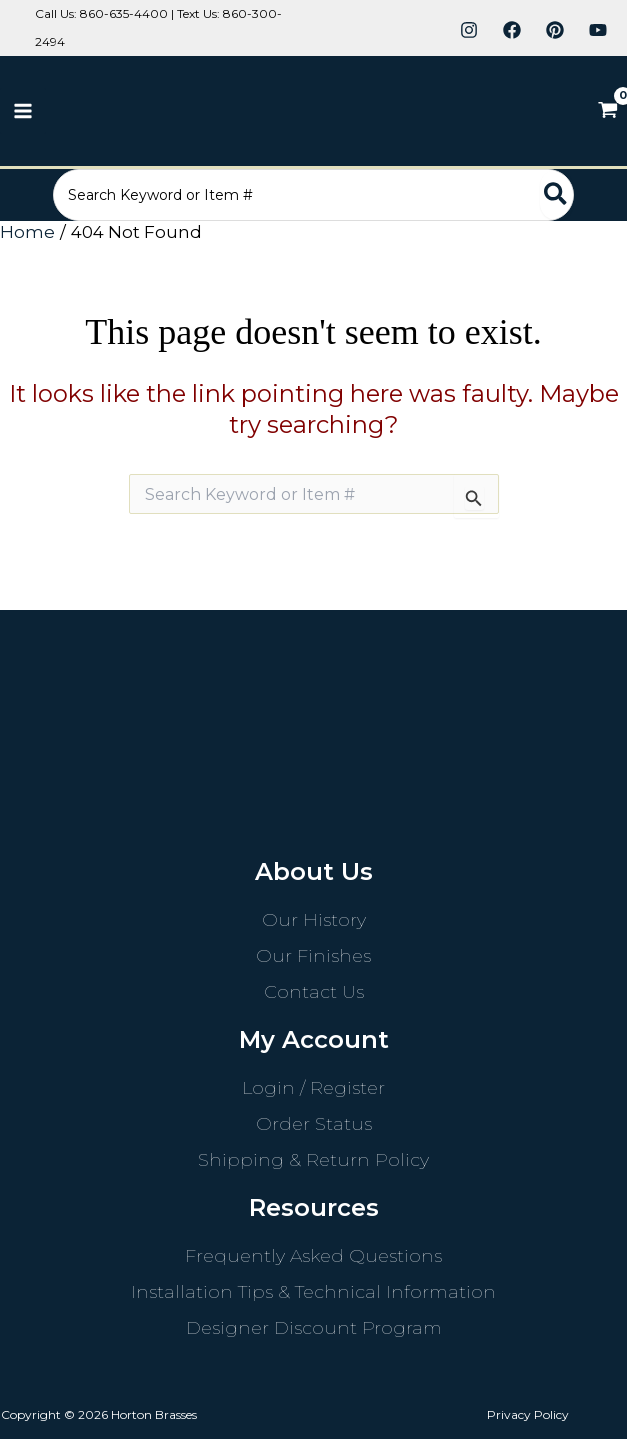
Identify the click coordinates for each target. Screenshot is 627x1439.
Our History (314, 920)
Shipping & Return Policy (313, 1160)
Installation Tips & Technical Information (313, 1292)
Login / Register (313, 1088)
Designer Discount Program (314, 1328)
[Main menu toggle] (23, 111)
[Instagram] (469, 30)
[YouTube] (598, 30)
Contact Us (314, 992)
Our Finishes (313, 956)
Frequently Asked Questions (313, 1256)
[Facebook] (512, 30)
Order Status (314, 1124)
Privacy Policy (528, 1414)
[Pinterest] (555, 30)
